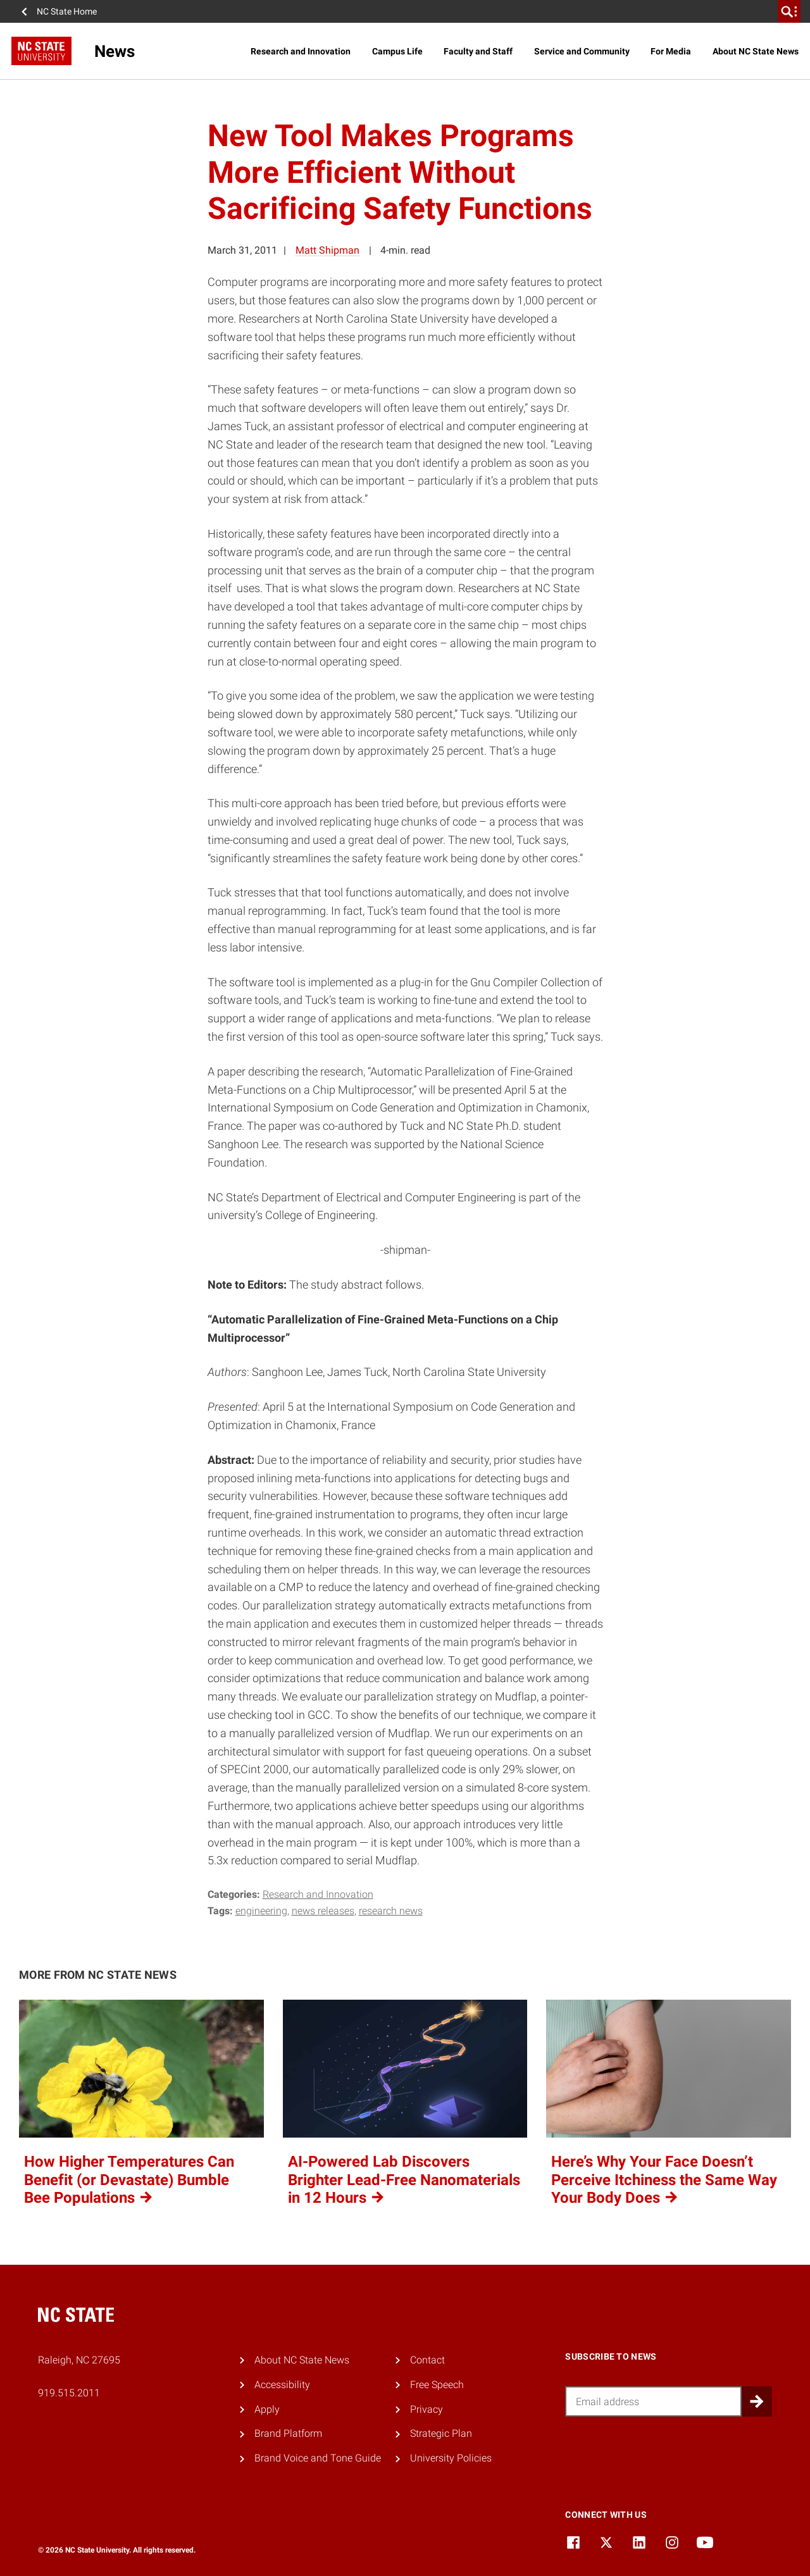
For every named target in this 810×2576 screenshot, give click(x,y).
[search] (789, 11)
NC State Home (67, 11)
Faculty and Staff (478, 51)
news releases (323, 1911)
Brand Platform (288, 2433)
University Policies (451, 2458)
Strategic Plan (441, 2433)
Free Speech (437, 2385)
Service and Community (582, 51)
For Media (671, 51)
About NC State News (756, 51)
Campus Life (397, 51)
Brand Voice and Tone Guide (317, 2458)
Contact (427, 2360)
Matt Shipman (327, 250)
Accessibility (282, 2385)
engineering (261, 1911)
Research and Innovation (301, 51)
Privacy (426, 2409)
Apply (267, 2409)
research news (391, 1911)
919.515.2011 (69, 2393)
